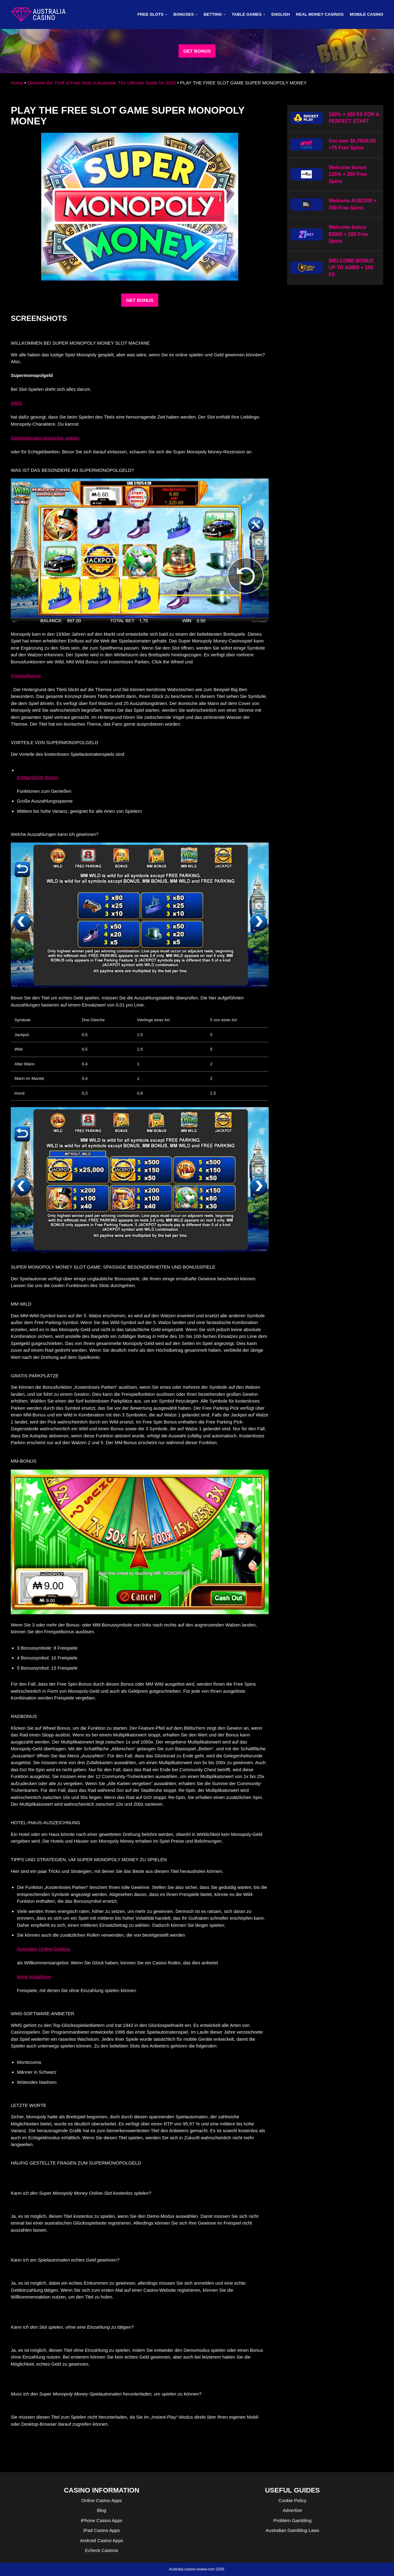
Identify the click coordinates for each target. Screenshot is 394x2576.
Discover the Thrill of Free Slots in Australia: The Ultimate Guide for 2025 (101, 82)
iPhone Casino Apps (101, 2520)
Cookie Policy (293, 2500)
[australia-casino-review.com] (38, 14)
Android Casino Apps (101, 2540)
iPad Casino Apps (101, 2530)
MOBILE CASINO (366, 14)
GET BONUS (197, 51)
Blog (101, 2510)
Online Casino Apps (101, 2500)
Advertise (292, 2510)
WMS (16, 403)
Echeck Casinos (101, 2550)
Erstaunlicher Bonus (37, 777)
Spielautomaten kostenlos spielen (45, 437)
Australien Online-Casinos (43, 1948)
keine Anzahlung (34, 1976)
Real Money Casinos (320, 14)
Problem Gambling (292, 2520)
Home (17, 82)
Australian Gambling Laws (292, 2530)
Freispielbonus (26, 675)
